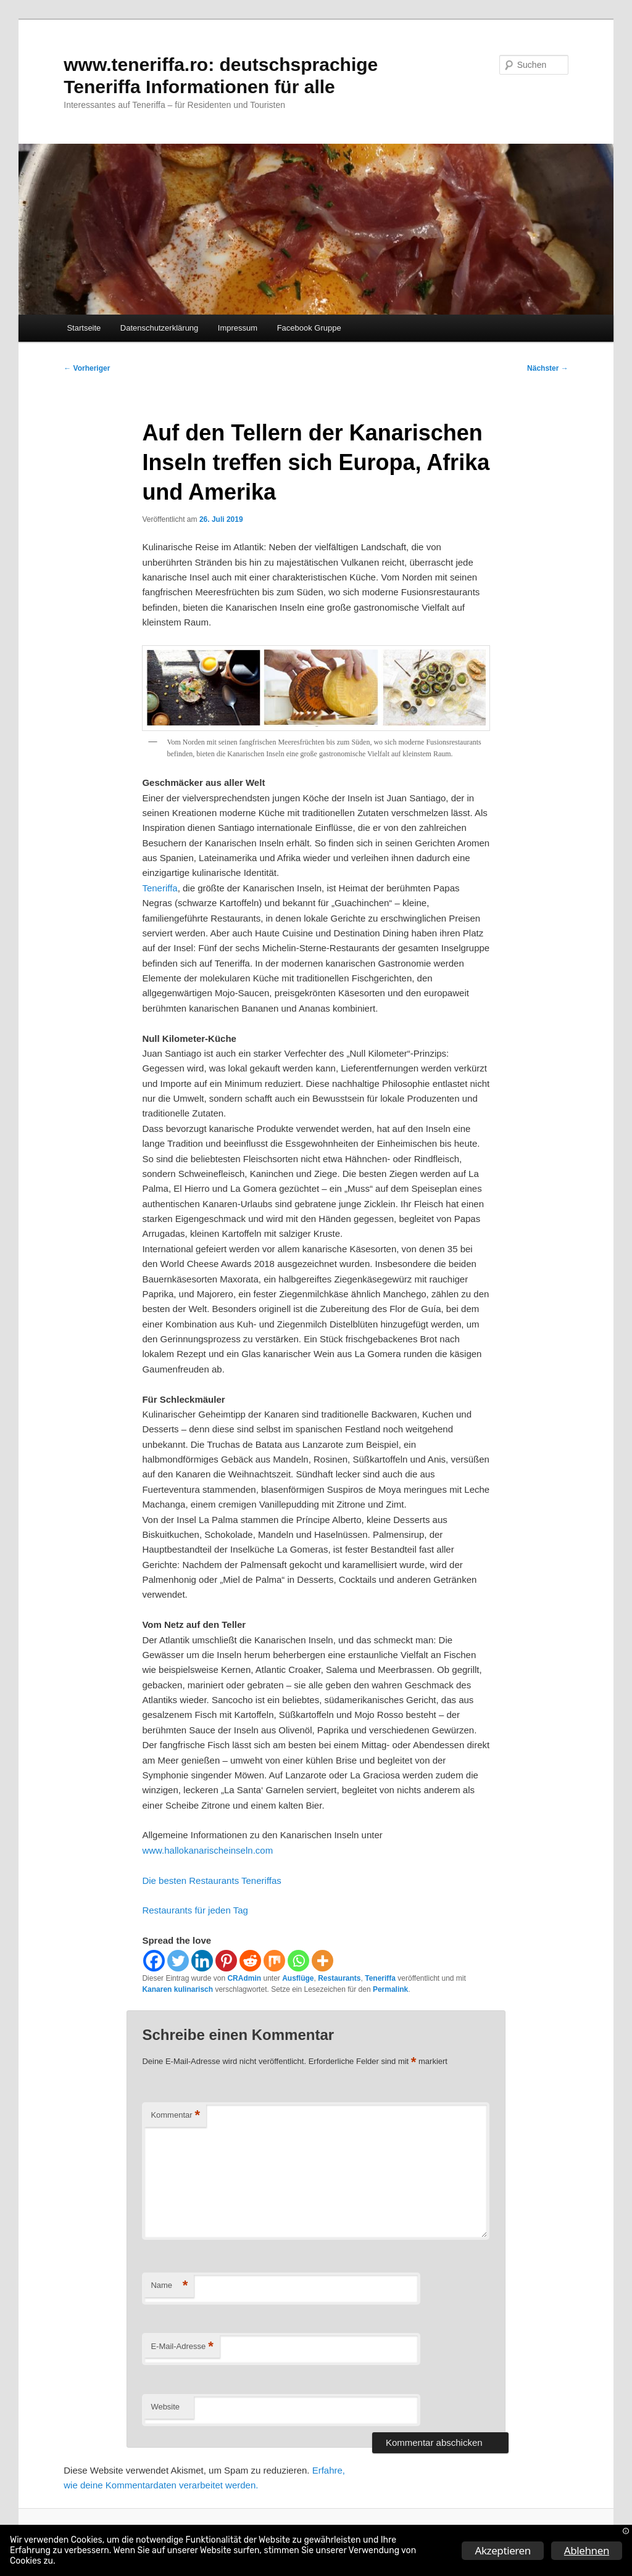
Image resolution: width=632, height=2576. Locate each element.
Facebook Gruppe (309, 327)
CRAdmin (244, 1978)
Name (169, 2286)
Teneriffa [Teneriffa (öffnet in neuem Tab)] (159, 888)
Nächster (547, 368)
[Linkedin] (202, 1960)
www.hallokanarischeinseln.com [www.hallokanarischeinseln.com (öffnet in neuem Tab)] (207, 1850)
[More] (322, 1960)
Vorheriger (87, 368)
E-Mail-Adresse (182, 2347)
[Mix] (274, 1960)
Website (165, 2406)
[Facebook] (154, 1960)
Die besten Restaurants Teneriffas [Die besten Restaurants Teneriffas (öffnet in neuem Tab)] (211, 1880)
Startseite (84, 327)
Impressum (237, 327)
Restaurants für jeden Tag (195, 1910)
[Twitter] (178, 1960)
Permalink (390, 1989)
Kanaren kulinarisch (177, 1989)
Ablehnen (586, 2550)
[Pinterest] (226, 1960)
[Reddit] (250, 1960)
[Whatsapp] (298, 1960)
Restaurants (339, 1978)
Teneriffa (380, 1978)
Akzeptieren (502, 2550)
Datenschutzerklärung (159, 327)
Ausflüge (298, 1978)
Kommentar (175, 2115)
